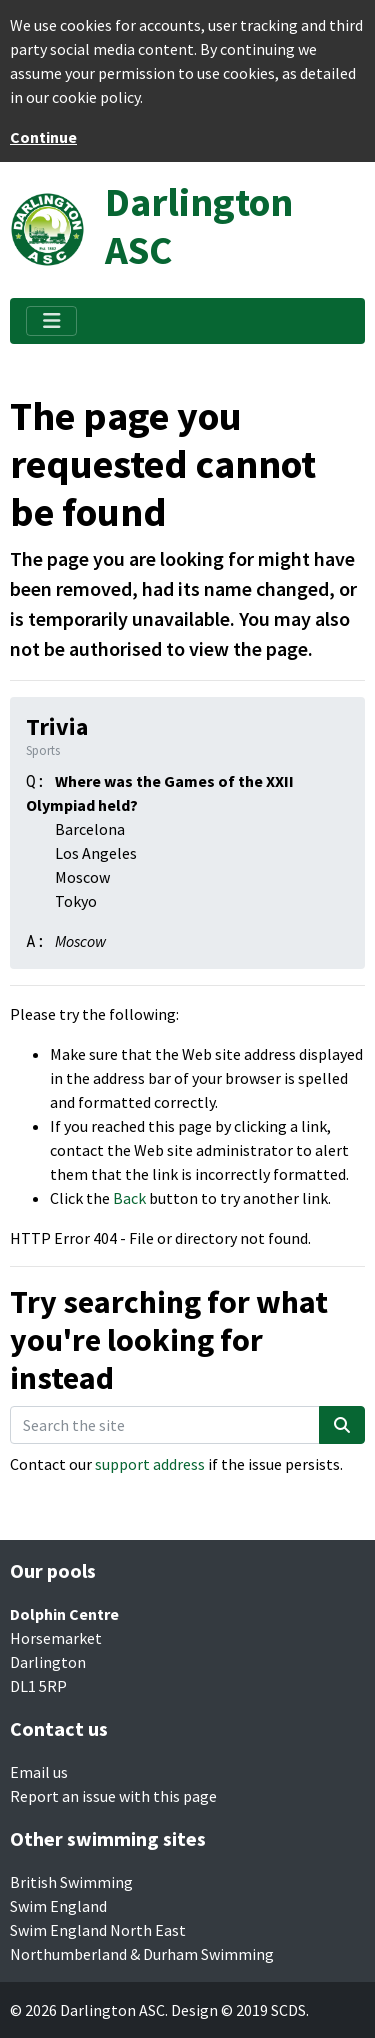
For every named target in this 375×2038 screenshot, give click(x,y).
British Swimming (71, 1882)
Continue (43, 137)
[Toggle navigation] (51, 321)
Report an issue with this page (113, 1796)
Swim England (58, 1906)
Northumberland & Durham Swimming (142, 1954)
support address (150, 1464)
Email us (39, 1772)
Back (129, 1198)
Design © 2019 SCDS (238, 2010)
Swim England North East (98, 1930)
